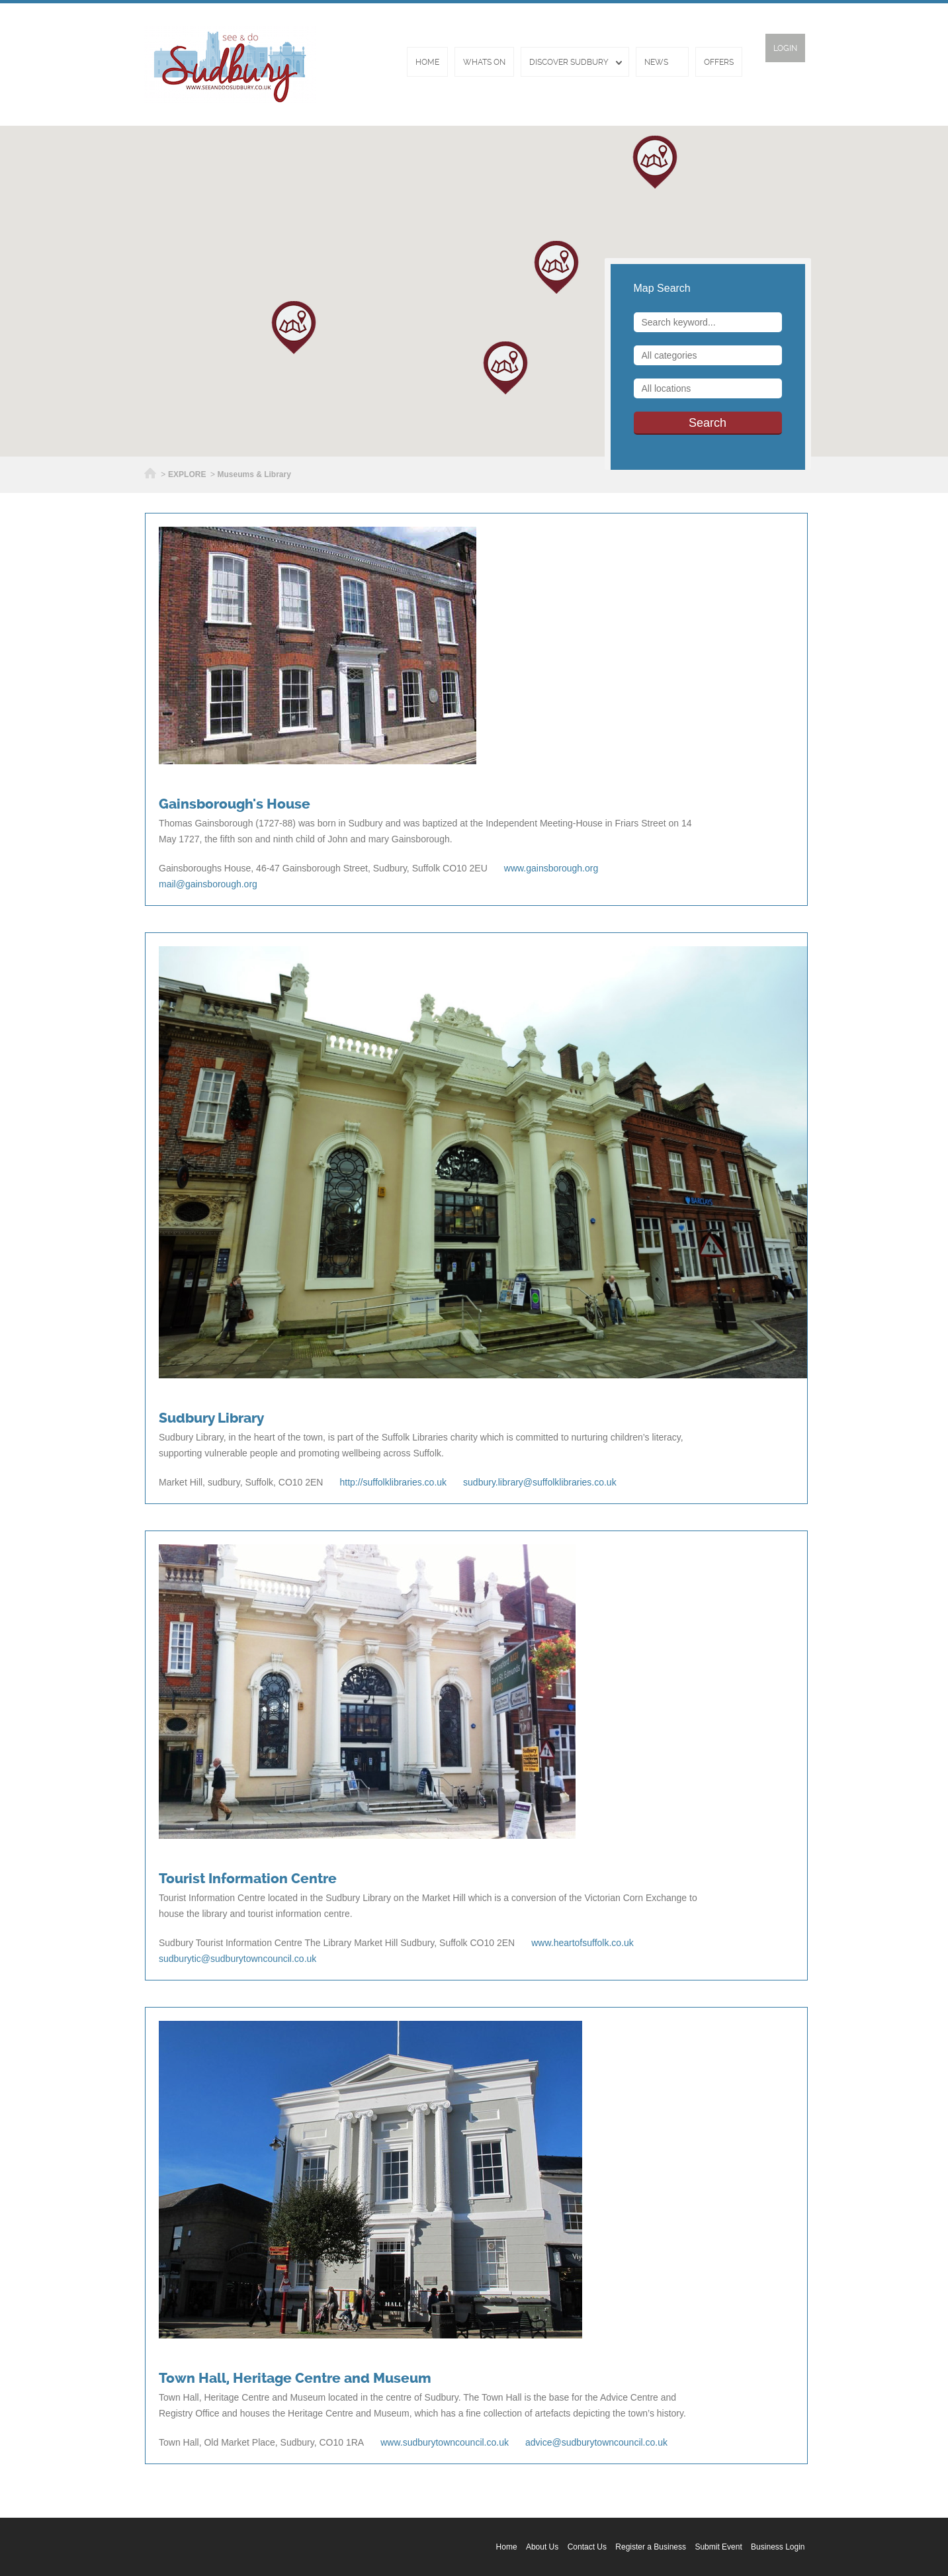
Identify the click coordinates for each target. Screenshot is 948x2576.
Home (427, 62)
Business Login (777, 2547)
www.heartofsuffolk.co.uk (582, 1942)
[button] (505, 367)
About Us (542, 2547)
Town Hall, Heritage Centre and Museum (295, 2378)
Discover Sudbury (569, 62)
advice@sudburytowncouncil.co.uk (596, 2442)
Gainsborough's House (234, 804)
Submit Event (718, 2547)
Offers (719, 62)
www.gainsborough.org (551, 868)
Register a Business (650, 2547)
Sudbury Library (211, 1418)
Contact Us (587, 2547)
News (656, 62)
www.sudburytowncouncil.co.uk (444, 2442)
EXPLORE (187, 474)
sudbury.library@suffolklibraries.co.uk (540, 1482)
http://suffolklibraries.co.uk (393, 1482)
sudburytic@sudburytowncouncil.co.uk (237, 1958)
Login (785, 48)
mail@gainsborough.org (208, 884)
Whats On (484, 62)
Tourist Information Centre (248, 1879)
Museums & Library (253, 474)
